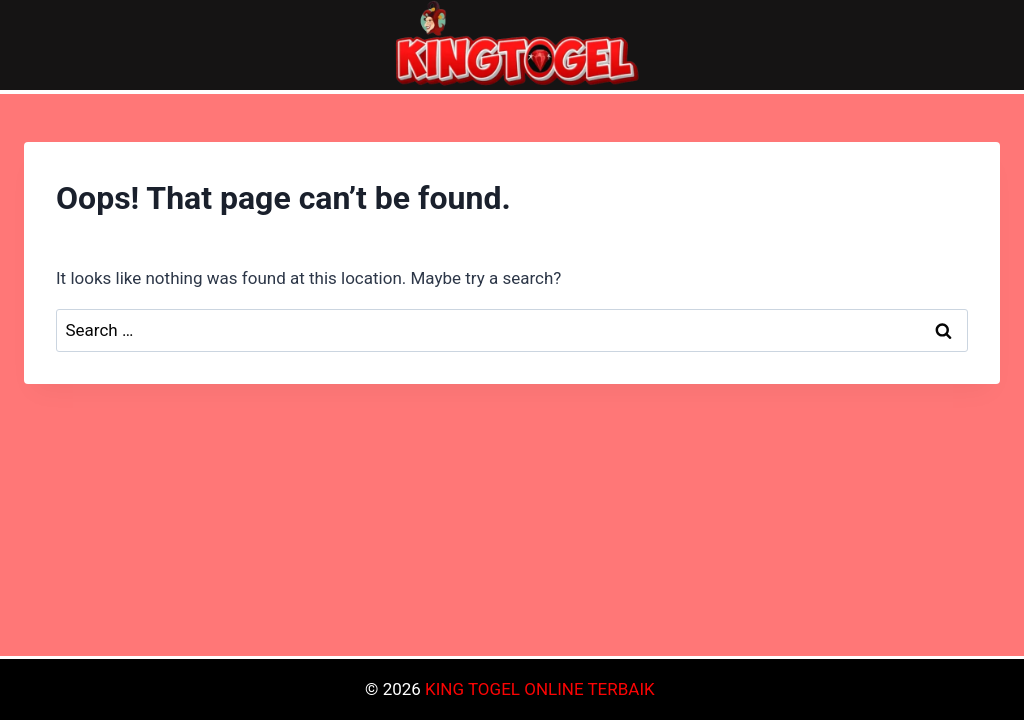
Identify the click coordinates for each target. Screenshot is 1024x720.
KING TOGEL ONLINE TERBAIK (540, 689)
